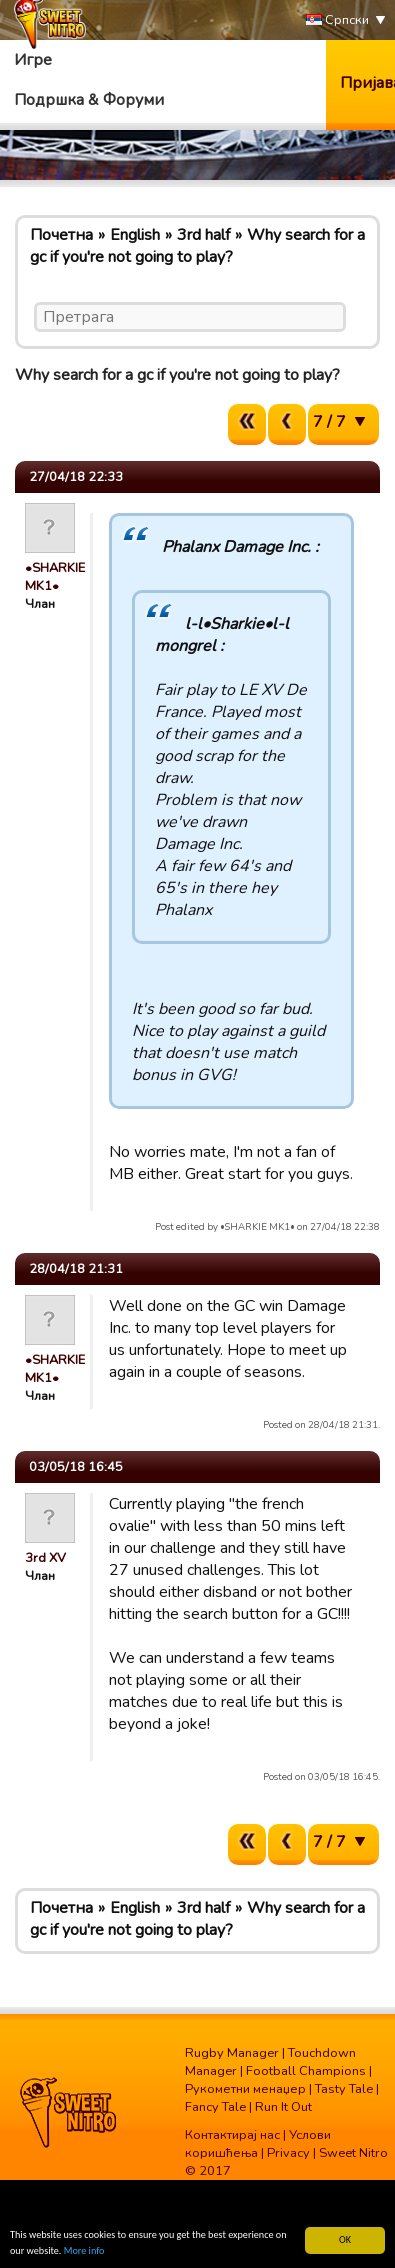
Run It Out (283, 2107)
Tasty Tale (344, 2089)
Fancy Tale (215, 2107)
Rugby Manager (232, 2053)
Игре (33, 60)
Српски (337, 20)
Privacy (288, 2153)
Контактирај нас (232, 2135)
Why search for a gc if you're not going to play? (197, 246)
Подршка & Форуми (89, 100)
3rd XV (45, 1558)
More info (84, 2251)
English (135, 235)
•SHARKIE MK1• (55, 577)
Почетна (61, 235)
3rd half (203, 235)
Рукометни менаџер (245, 2089)
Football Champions (306, 2071)
